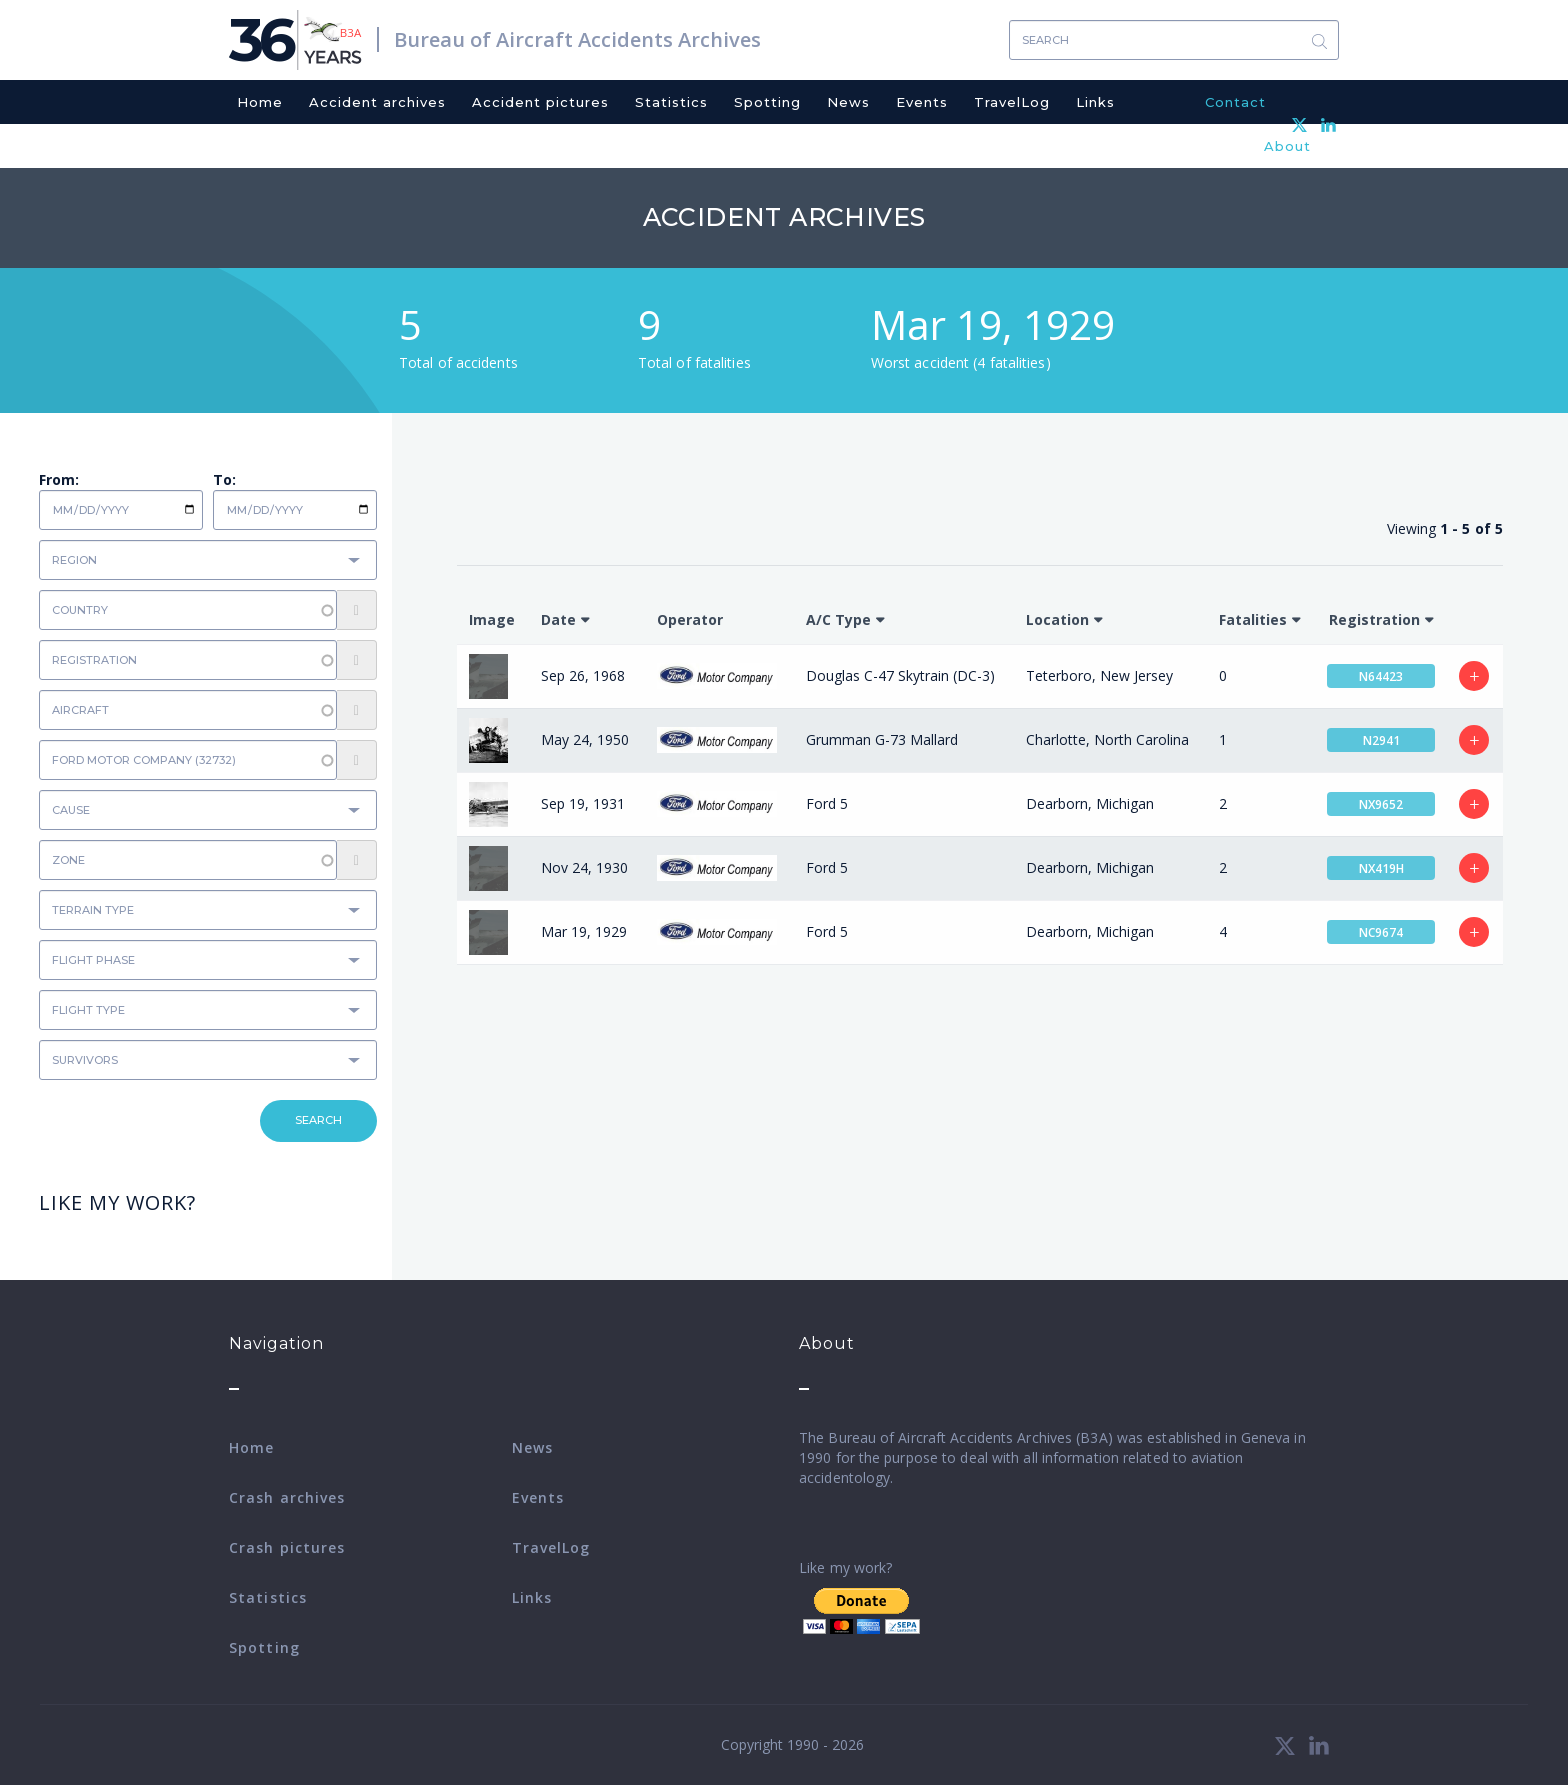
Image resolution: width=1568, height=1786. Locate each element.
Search (1319, 40)
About (1287, 146)
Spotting (767, 102)
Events (922, 102)
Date (558, 619)
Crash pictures (287, 1547)
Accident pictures (540, 102)
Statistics (671, 102)
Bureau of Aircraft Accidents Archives (577, 39)
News (848, 102)
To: (224, 479)
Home (260, 102)
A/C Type (838, 619)
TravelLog (1012, 102)
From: (59, 479)
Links (1095, 102)
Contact (1235, 102)
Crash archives (287, 1497)
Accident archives (377, 102)
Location (1057, 619)
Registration (1374, 619)
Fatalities (1253, 619)
